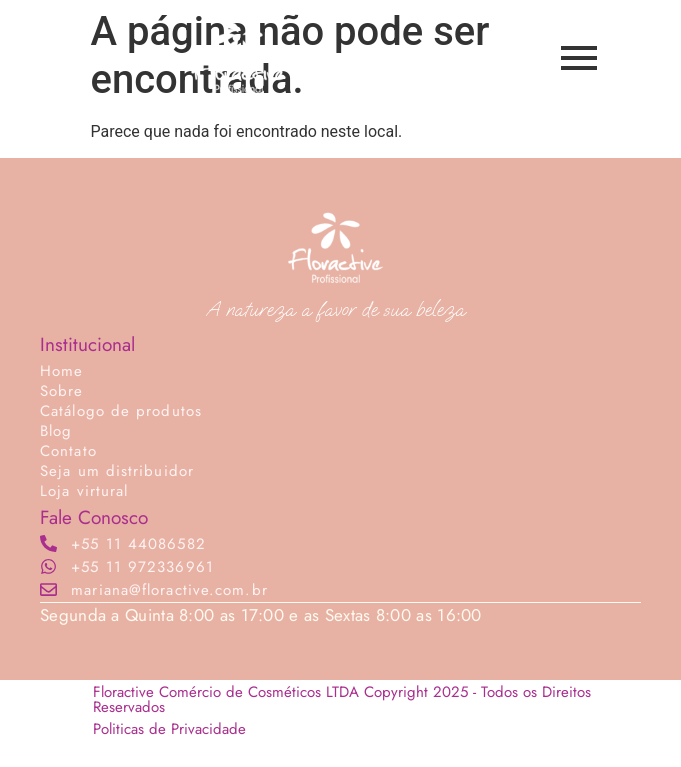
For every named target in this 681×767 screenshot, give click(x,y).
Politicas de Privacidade (169, 729)
